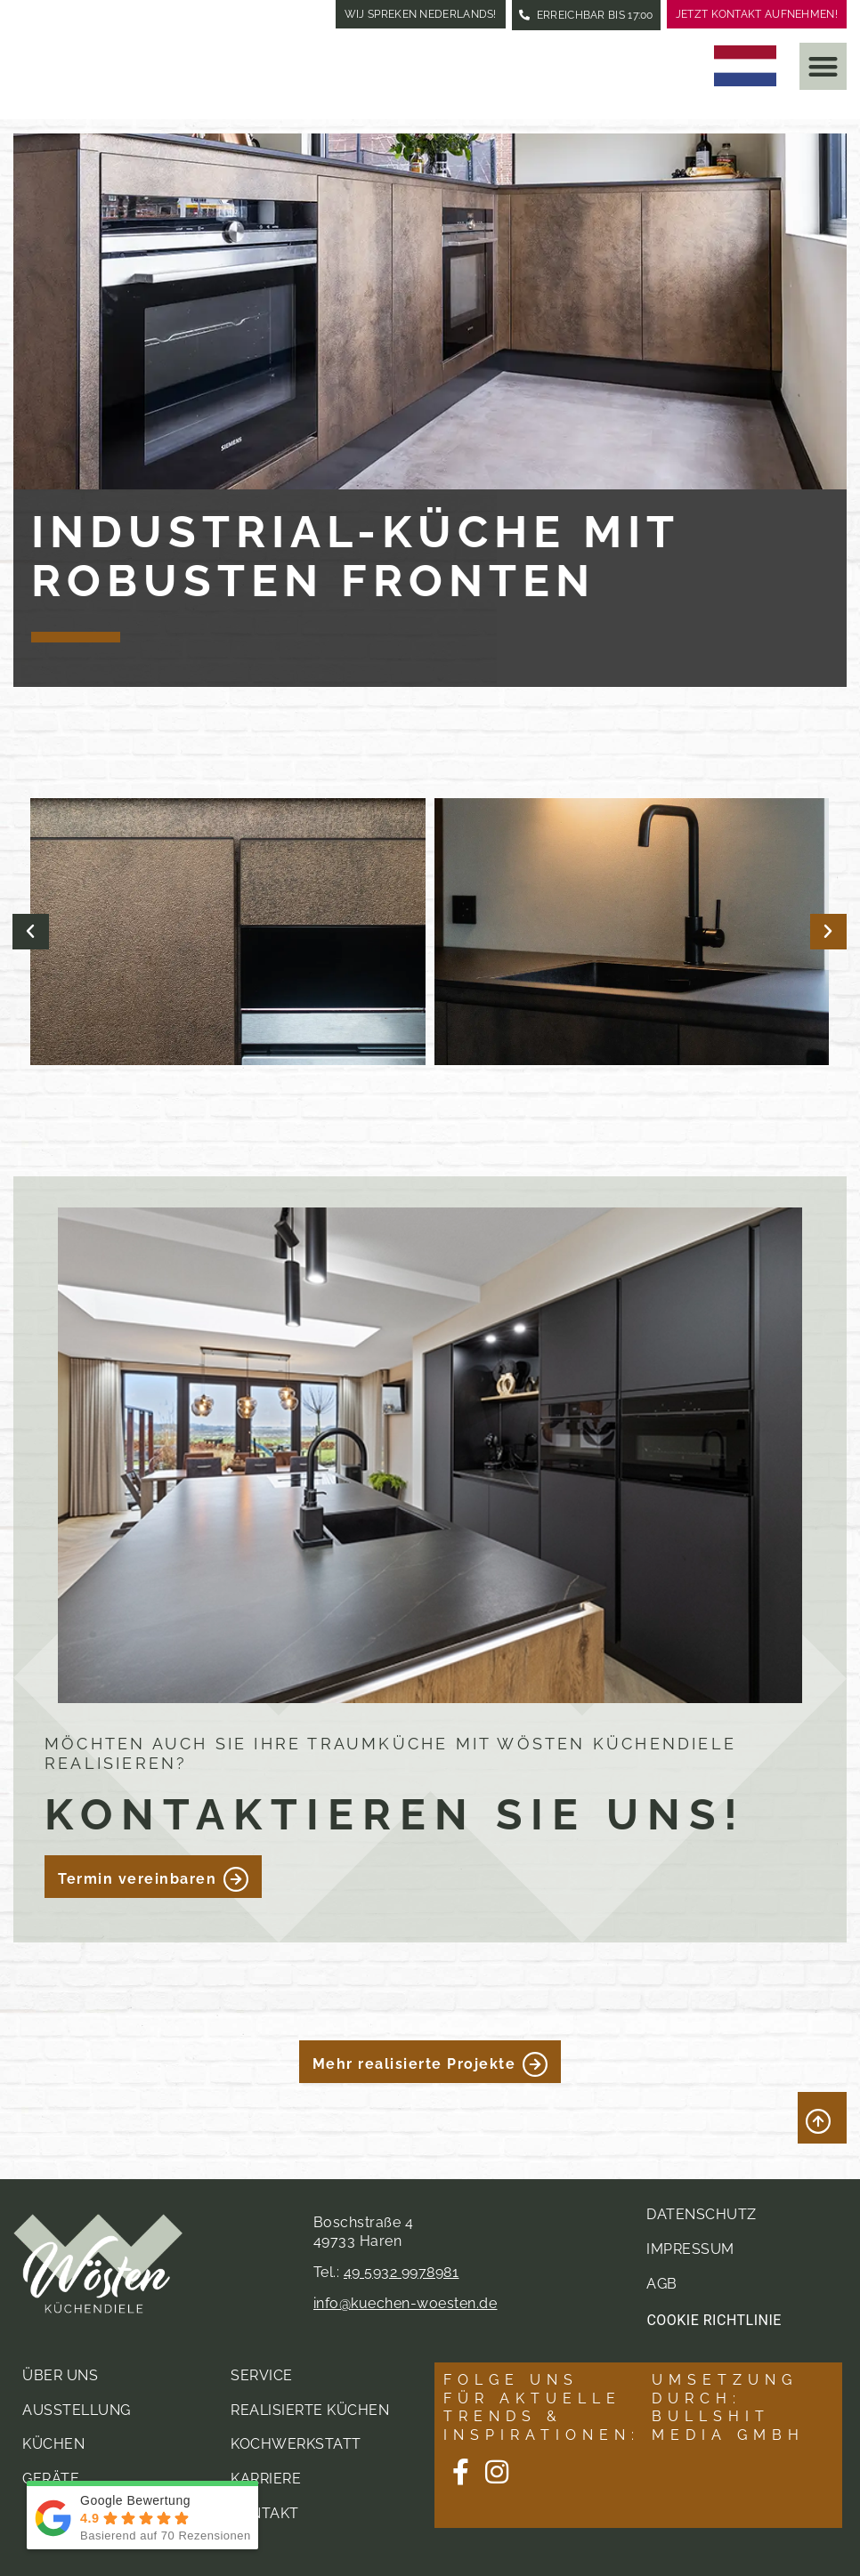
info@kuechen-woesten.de (405, 2302)
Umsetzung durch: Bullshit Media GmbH (728, 2406)
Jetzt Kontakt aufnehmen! (757, 14)
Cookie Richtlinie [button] (714, 2319)
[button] (823, 66)
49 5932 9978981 (401, 2271)
